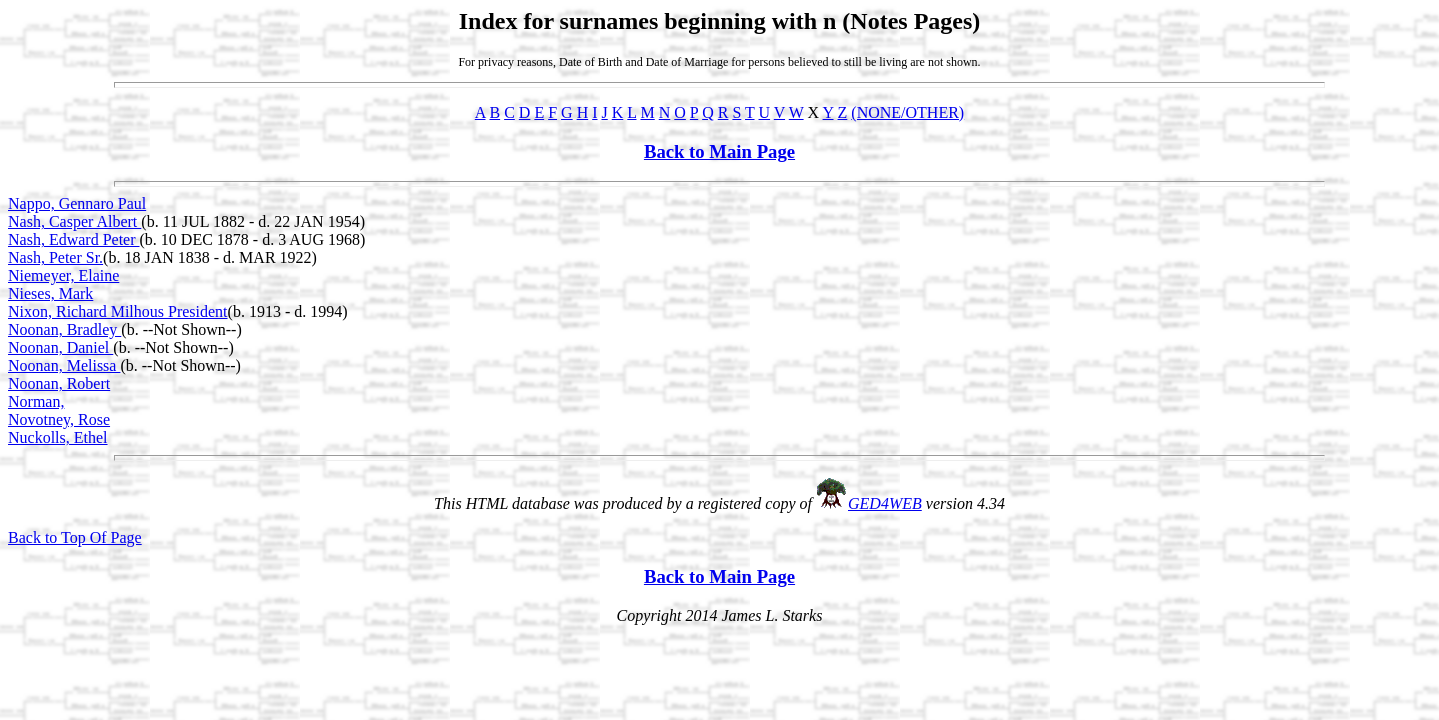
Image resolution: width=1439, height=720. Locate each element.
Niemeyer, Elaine (63, 275)
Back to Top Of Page (75, 537)
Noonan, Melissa (64, 365)
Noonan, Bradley (64, 329)
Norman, (36, 401)
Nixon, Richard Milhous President (118, 311)
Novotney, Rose (59, 419)
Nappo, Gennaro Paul (77, 203)
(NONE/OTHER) (907, 112)
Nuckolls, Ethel (58, 437)
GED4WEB (885, 503)
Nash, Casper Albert (74, 221)
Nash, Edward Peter (74, 239)
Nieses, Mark (50, 293)
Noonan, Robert (59, 383)
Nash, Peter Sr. (55, 257)
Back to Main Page (719, 151)
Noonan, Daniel (60, 347)
